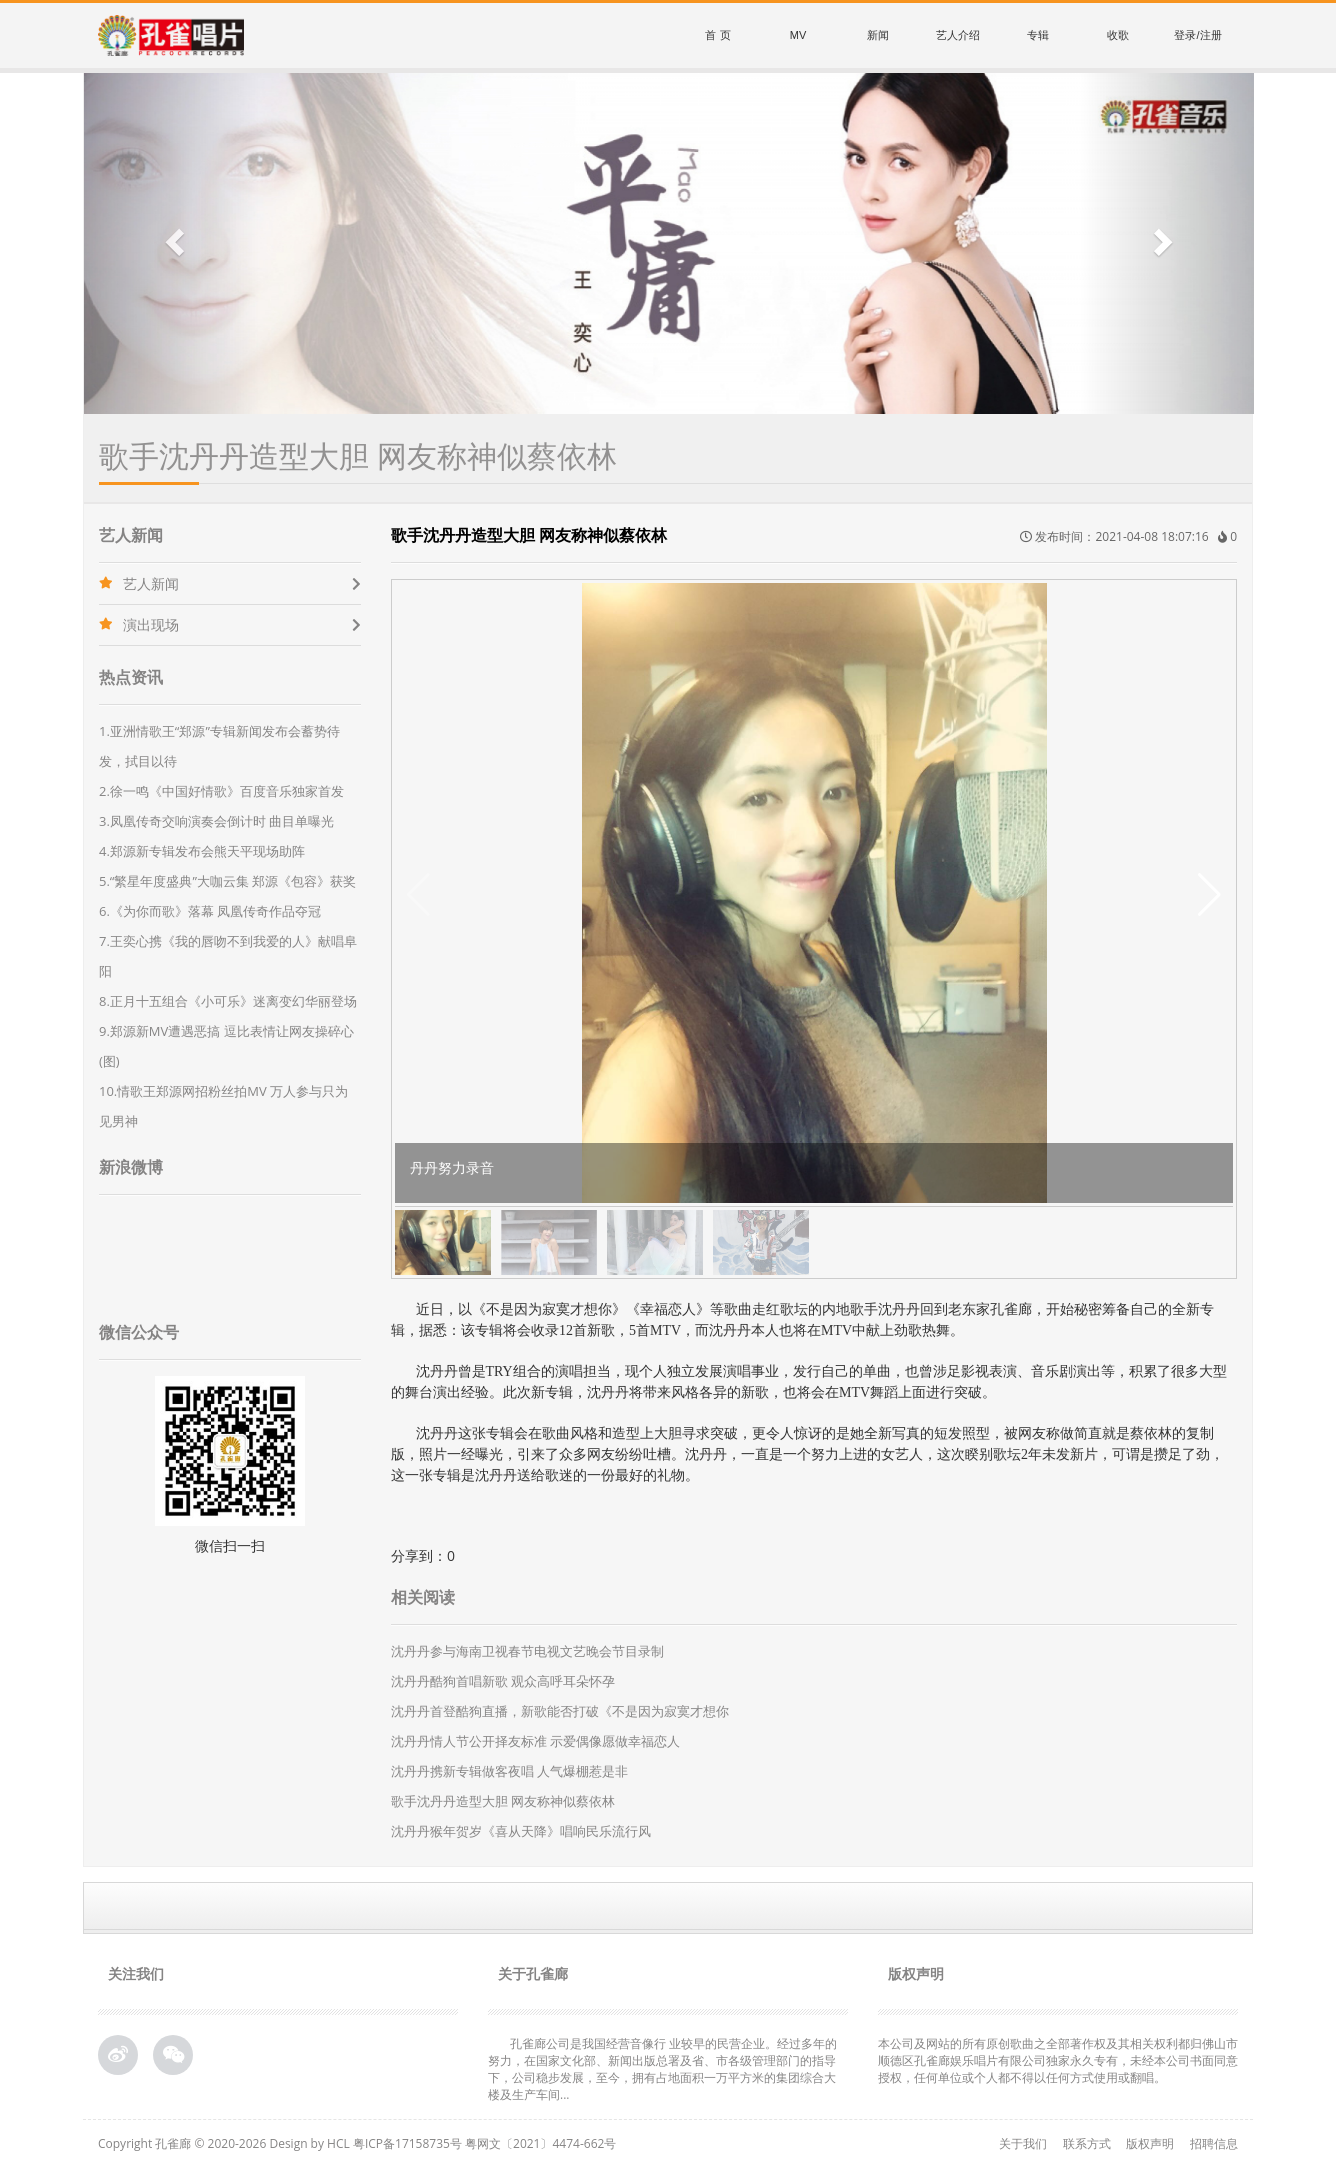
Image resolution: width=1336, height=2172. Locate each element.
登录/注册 (1197, 35)
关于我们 (1023, 2143)
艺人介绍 (958, 35)
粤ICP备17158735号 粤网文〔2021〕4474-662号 (484, 2143)
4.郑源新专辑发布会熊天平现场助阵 (202, 851)
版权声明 (1150, 2143)
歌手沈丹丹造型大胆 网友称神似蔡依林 (503, 1801)
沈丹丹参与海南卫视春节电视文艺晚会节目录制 (527, 1651)
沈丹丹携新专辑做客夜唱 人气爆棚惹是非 (509, 1771)
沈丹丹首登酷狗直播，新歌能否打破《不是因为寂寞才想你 (560, 1711)
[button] (172, 243)
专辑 (1038, 35)
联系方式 (1087, 2143)
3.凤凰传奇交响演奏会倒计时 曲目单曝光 (216, 821)
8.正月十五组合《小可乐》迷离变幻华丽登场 (228, 1001)
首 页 (717, 35)
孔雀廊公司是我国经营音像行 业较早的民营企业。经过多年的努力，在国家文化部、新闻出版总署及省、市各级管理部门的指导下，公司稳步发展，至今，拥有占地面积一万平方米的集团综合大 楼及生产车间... (662, 2069)
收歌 (1118, 35)
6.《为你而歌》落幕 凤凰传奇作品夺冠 (210, 911)
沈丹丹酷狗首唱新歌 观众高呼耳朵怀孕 (503, 1681)
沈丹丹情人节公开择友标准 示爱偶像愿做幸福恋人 (535, 1741)
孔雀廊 (173, 2143)
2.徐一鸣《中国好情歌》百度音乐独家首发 (221, 791)
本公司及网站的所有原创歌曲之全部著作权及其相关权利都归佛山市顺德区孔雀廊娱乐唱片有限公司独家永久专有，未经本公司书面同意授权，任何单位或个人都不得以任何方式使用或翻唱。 (1058, 2060)
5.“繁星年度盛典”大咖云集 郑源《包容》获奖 (227, 881)
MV (798, 35)
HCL (338, 2143)
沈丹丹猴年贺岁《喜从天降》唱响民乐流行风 (521, 1831)
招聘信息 (1214, 2143)
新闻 (878, 35)
